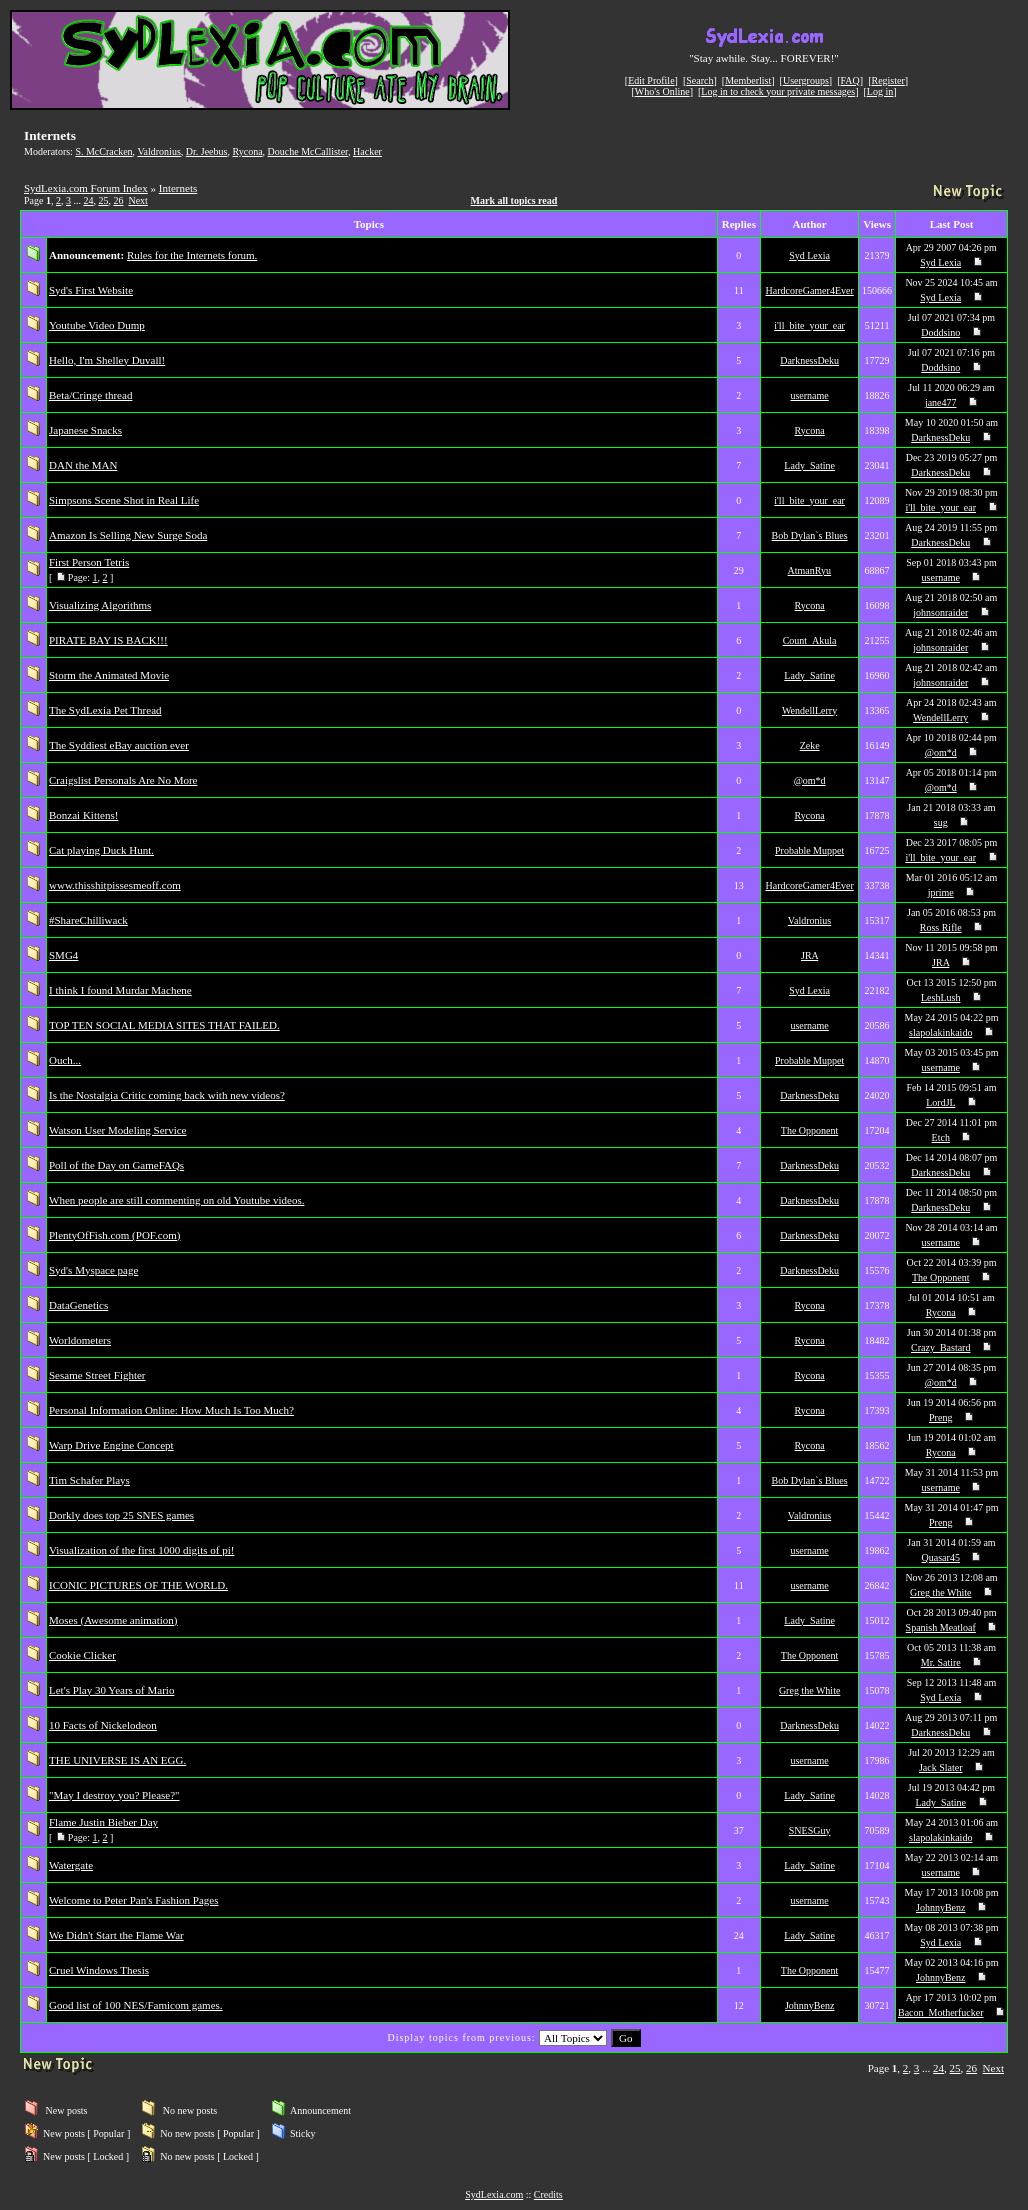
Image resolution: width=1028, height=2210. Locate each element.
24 (88, 200)
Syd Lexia (809, 255)
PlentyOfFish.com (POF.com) (114, 1235)
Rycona (247, 151)
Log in (880, 91)
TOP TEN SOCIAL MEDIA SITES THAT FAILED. (164, 1025)
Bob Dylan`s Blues (810, 535)
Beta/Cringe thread (90, 395)
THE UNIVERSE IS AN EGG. (117, 1760)
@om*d (941, 752)
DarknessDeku (809, 360)
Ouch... (65, 1060)
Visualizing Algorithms (100, 605)
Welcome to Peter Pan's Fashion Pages (133, 1900)
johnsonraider (940, 612)
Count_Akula (810, 640)
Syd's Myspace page (93, 1270)
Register (887, 80)
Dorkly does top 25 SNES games (121, 1515)
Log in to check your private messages (778, 91)
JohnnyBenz (940, 1907)
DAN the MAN (83, 465)
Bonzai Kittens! (83, 815)
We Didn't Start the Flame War (116, 1935)
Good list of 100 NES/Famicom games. (136, 2005)
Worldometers (80, 1340)
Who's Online (662, 91)
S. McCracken (103, 151)
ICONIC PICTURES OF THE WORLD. (138, 1585)
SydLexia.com (494, 2194)
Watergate (71, 1865)
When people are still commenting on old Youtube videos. (176, 1200)
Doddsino (940, 332)
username (809, 395)
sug (941, 822)
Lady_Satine (809, 465)
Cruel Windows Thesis (99, 1970)
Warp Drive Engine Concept (111, 1445)
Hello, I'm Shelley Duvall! (107, 360)
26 (118, 200)
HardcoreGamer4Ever (809, 290)
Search (699, 80)
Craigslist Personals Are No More (123, 780)
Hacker (367, 151)
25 (103, 200)
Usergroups (806, 80)
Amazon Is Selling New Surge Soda (128, 535)
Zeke (810, 745)
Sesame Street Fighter (97, 1375)
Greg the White (940, 1592)
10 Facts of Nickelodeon (103, 1725)
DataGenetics (78, 1305)
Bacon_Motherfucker (941, 2012)
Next (137, 200)
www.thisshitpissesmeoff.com (115, 885)
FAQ (850, 80)
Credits (548, 2194)
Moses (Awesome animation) (113, 1620)
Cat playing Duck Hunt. (101, 850)
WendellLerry (809, 710)
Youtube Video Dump (97, 325)
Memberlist (748, 80)
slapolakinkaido (940, 1032)
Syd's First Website (91, 290)
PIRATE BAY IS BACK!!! (108, 640)
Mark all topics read (514, 200)
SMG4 (63, 955)
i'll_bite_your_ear (809, 325)
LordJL (940, 1102)
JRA (809, 955)
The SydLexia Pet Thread (105, 710)
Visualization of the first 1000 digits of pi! (141, 1550)
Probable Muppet (809, 850)
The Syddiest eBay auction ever (119, 745)
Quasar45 (941, 1557)
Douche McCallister (308, 151)
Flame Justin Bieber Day (103, 1822)
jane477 (941, 402)
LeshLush (940, 997)
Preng (940, 1417)
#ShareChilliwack (88, 920)
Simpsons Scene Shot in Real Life (124, 500)
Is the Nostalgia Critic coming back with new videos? (167, 1095)
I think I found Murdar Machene (120, 990)
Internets (178, 188)
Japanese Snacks (85, 430)
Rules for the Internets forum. (192, 255)
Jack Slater (941, 1767)
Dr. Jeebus (207, 151)
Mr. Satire (941, 1662)
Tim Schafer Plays (89, 1480)
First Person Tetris (89, 562)
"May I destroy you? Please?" (114, 1795)
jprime (941, 892)
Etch (941, 1137)
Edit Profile (651, 80)
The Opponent (810, 1130)
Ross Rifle (941, 927)
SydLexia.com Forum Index (86, 188)
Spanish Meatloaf (941, 1627)
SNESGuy (810, 1830)
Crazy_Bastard (940, 1347)
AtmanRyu (810, 570)
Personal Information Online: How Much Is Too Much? (171, 1410)
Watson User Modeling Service (118, 1130)
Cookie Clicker (82, 1655)
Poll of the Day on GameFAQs (116, 1165)
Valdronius (158, 151)
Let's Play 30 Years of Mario (111, 1690)
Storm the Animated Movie (109, 675)
